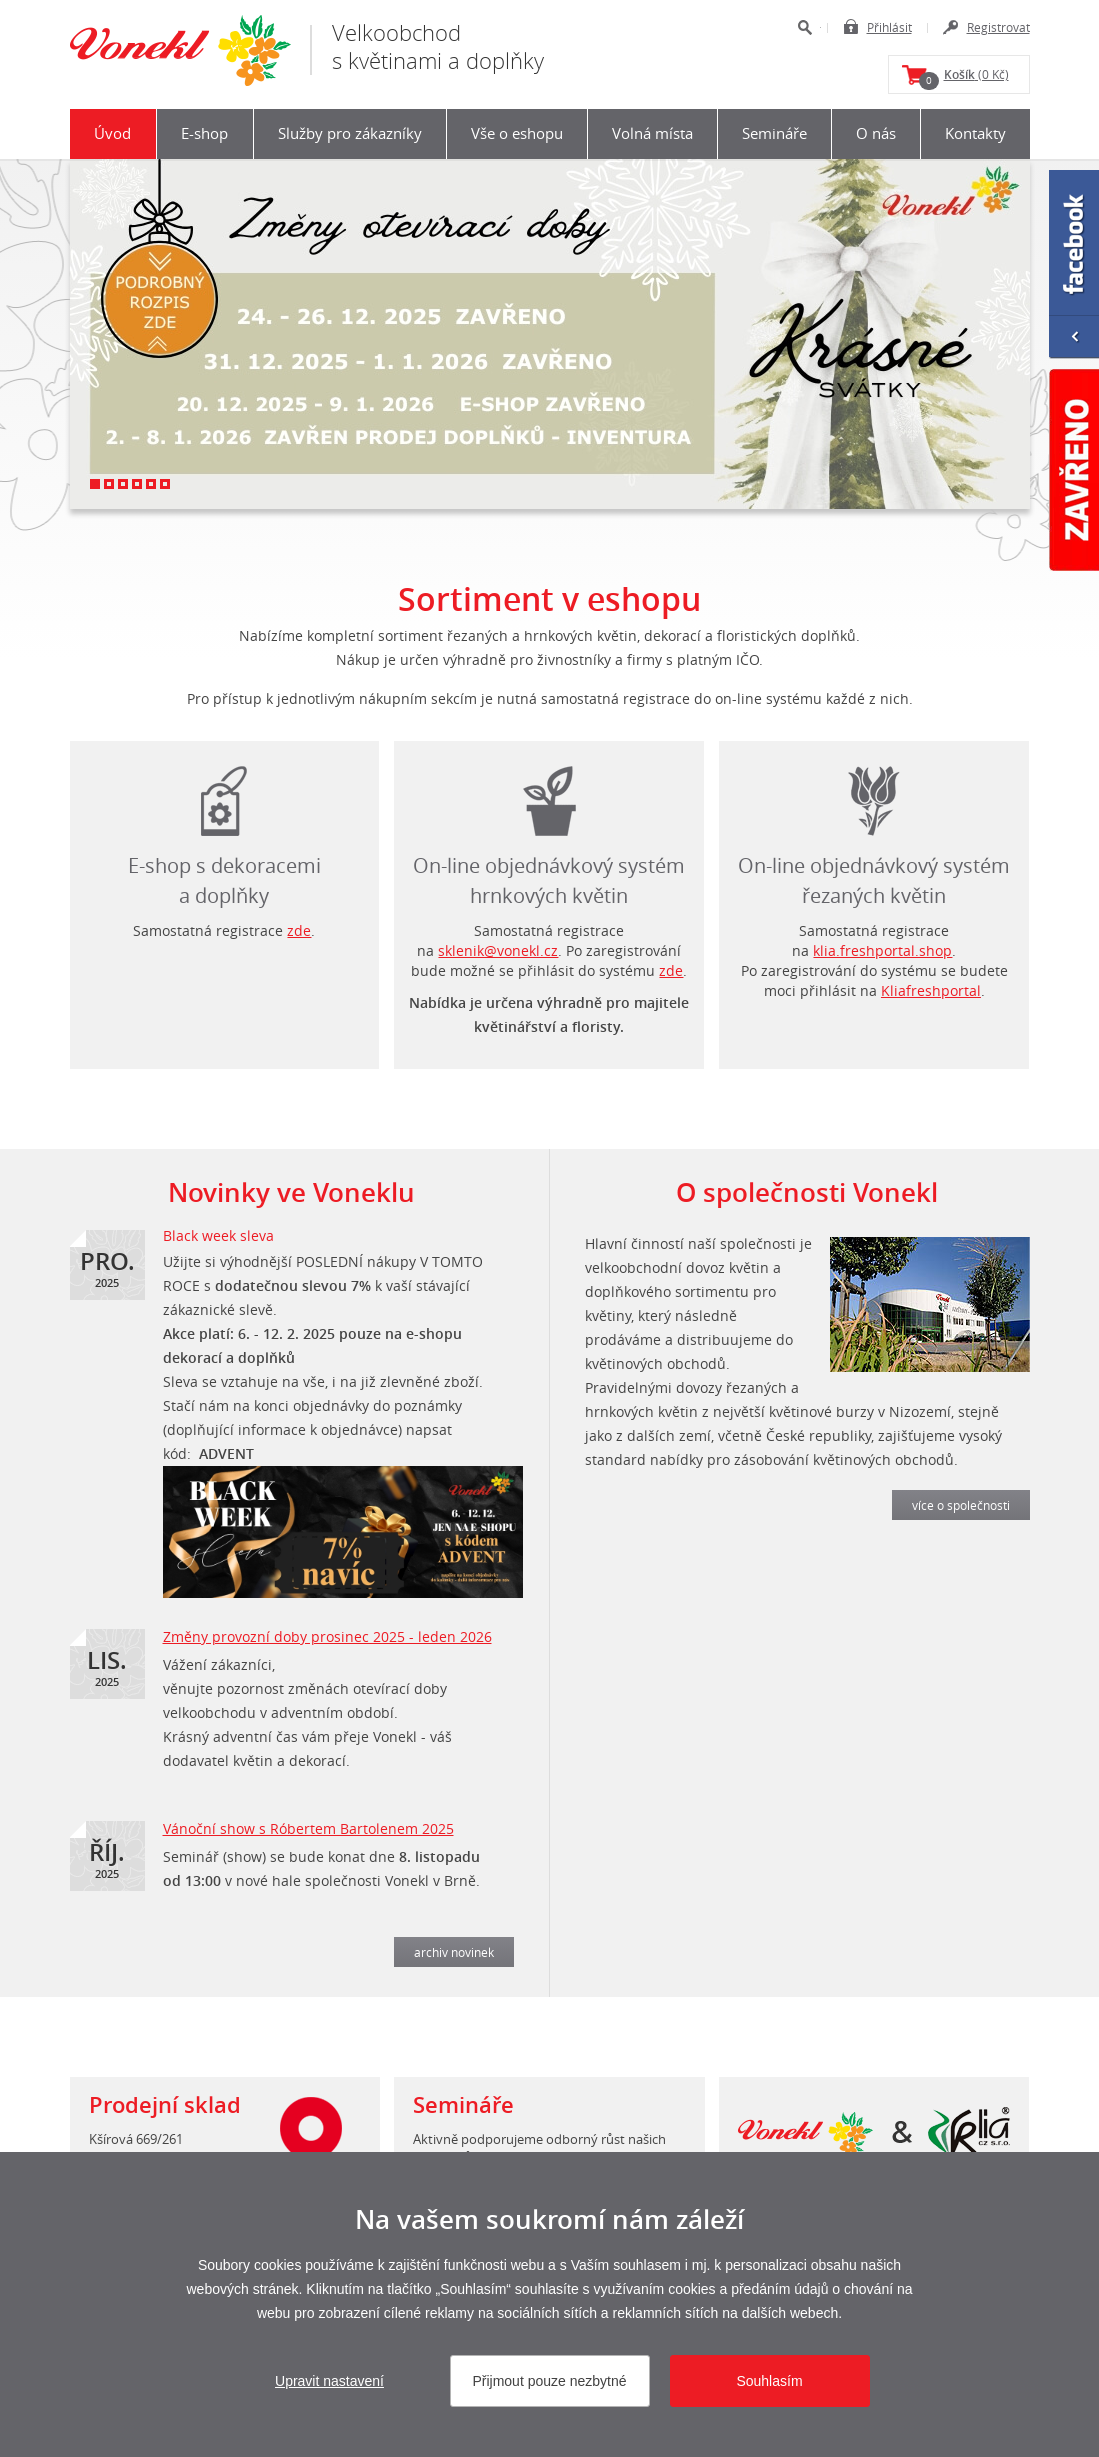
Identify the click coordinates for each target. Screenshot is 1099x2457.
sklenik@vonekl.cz (498, 950)
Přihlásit (889, 27)
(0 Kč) (964, 78)
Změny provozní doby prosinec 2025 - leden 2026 (327, 1636)
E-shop (204, 133)
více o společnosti (961, 1505)
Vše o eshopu (517, 133)
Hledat (804, 27)
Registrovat (998, 27)
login (874, 796)
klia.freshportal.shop (882, 950)
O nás (876, 133)
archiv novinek (454, 1952)
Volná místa (652, 133)
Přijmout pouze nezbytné (549, 2381)
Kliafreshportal (931, 990)
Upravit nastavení (329, 2381)
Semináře (774, 133)
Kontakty (975, 133)
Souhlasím (769, 2381)
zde (299, 930)
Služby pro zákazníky (350, 133)
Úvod (112, 133)
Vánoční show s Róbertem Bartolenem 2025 (308, 1828)
